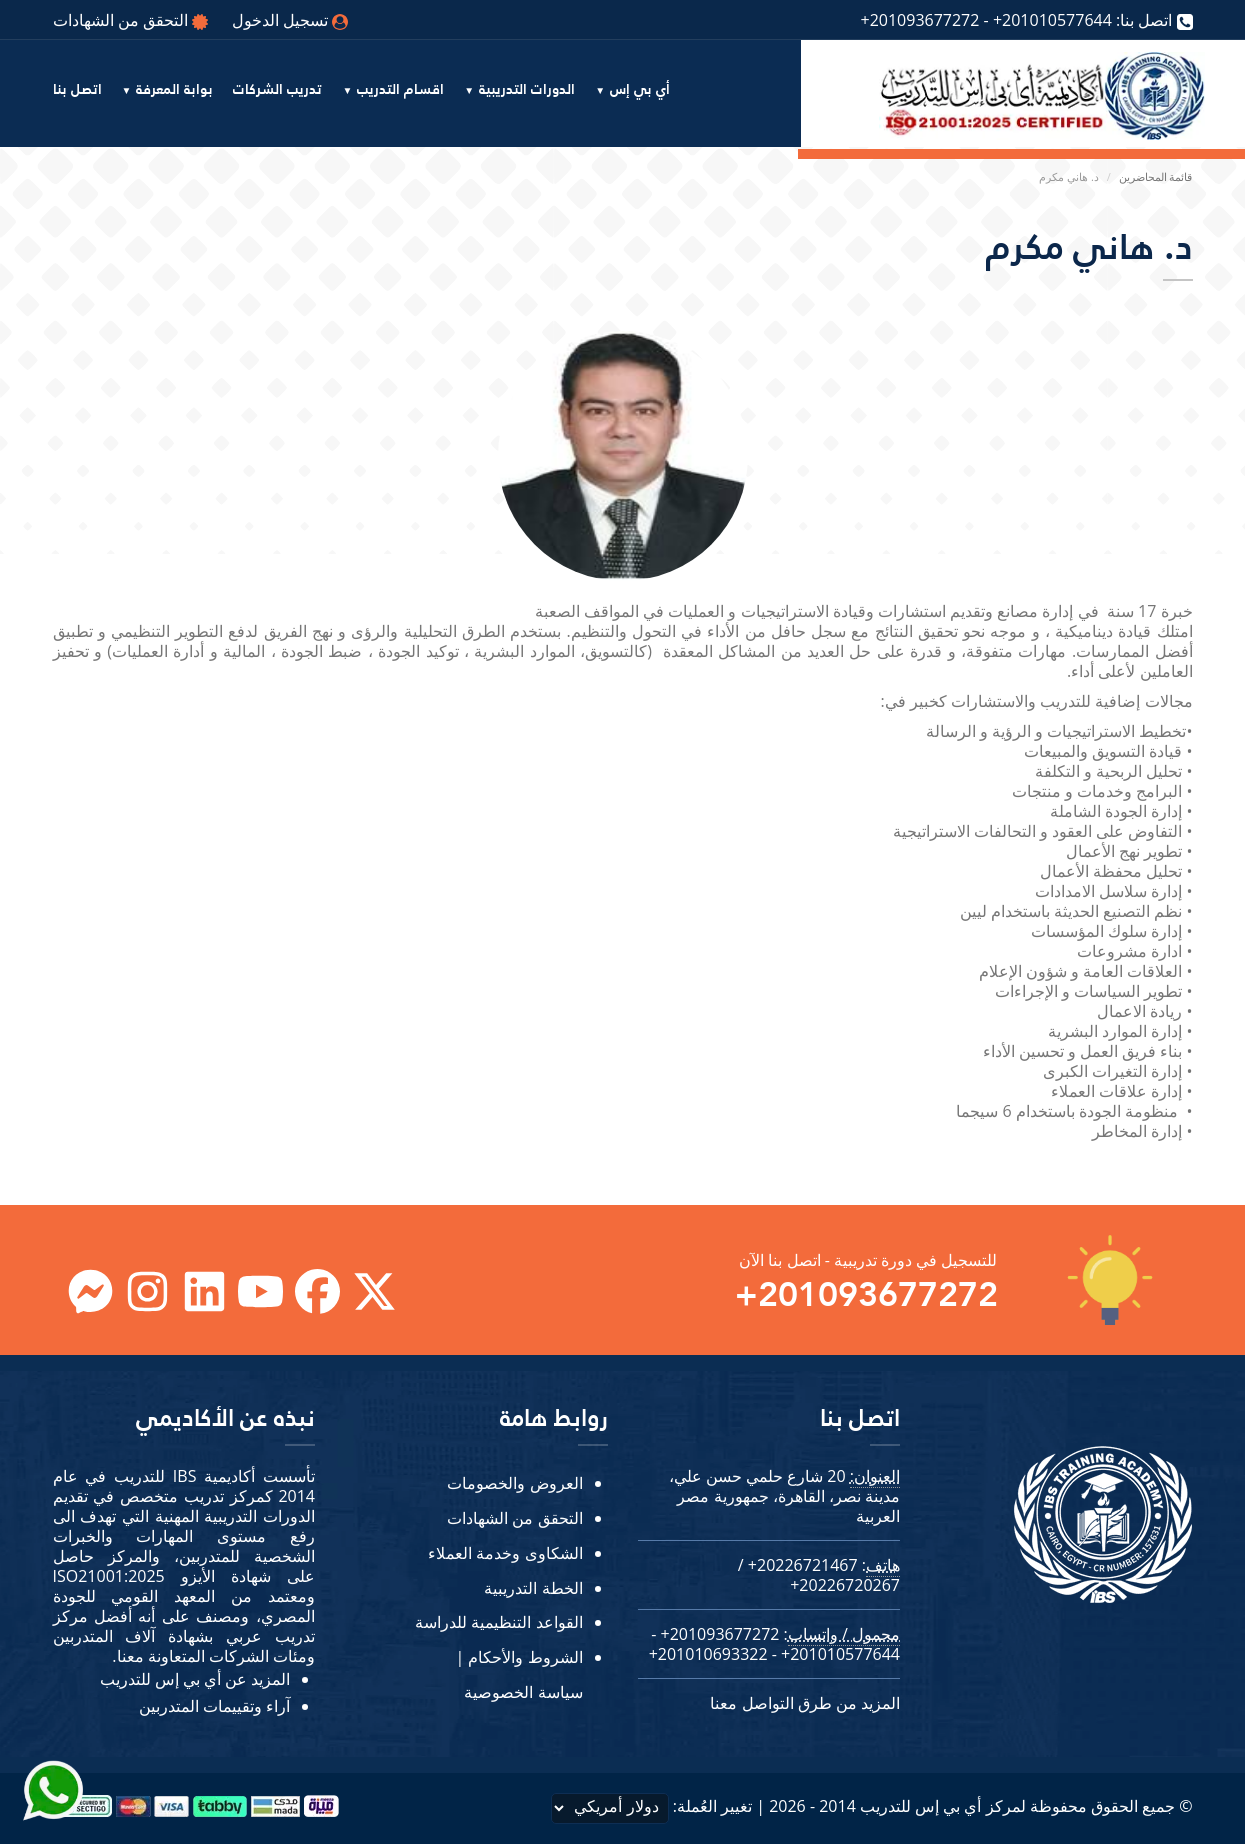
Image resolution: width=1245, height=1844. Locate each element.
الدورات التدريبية (527, 90)
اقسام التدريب (400, 90)
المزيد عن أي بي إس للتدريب (194, 1679)
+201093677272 (919, 20)
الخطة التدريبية (533, 1588)
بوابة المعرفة (174, 90)
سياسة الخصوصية (523, 1692)
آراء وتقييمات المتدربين (214, 1706)
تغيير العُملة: (652, 1808)
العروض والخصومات (514, 1483)
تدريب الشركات (277, 90)
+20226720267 (845, 1585)
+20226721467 (803, 1565)
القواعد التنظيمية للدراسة (498, 1622)
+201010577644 (1052, 20)
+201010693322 (708, 1654)
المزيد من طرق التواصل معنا (805, 1703)
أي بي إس (640, 90)
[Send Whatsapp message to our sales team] (55, 1777)
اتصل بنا (77, 90)
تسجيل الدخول (290, 20)
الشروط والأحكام (525, 1657)
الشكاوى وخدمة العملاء (505, 1553)
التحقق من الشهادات (130, 20)
